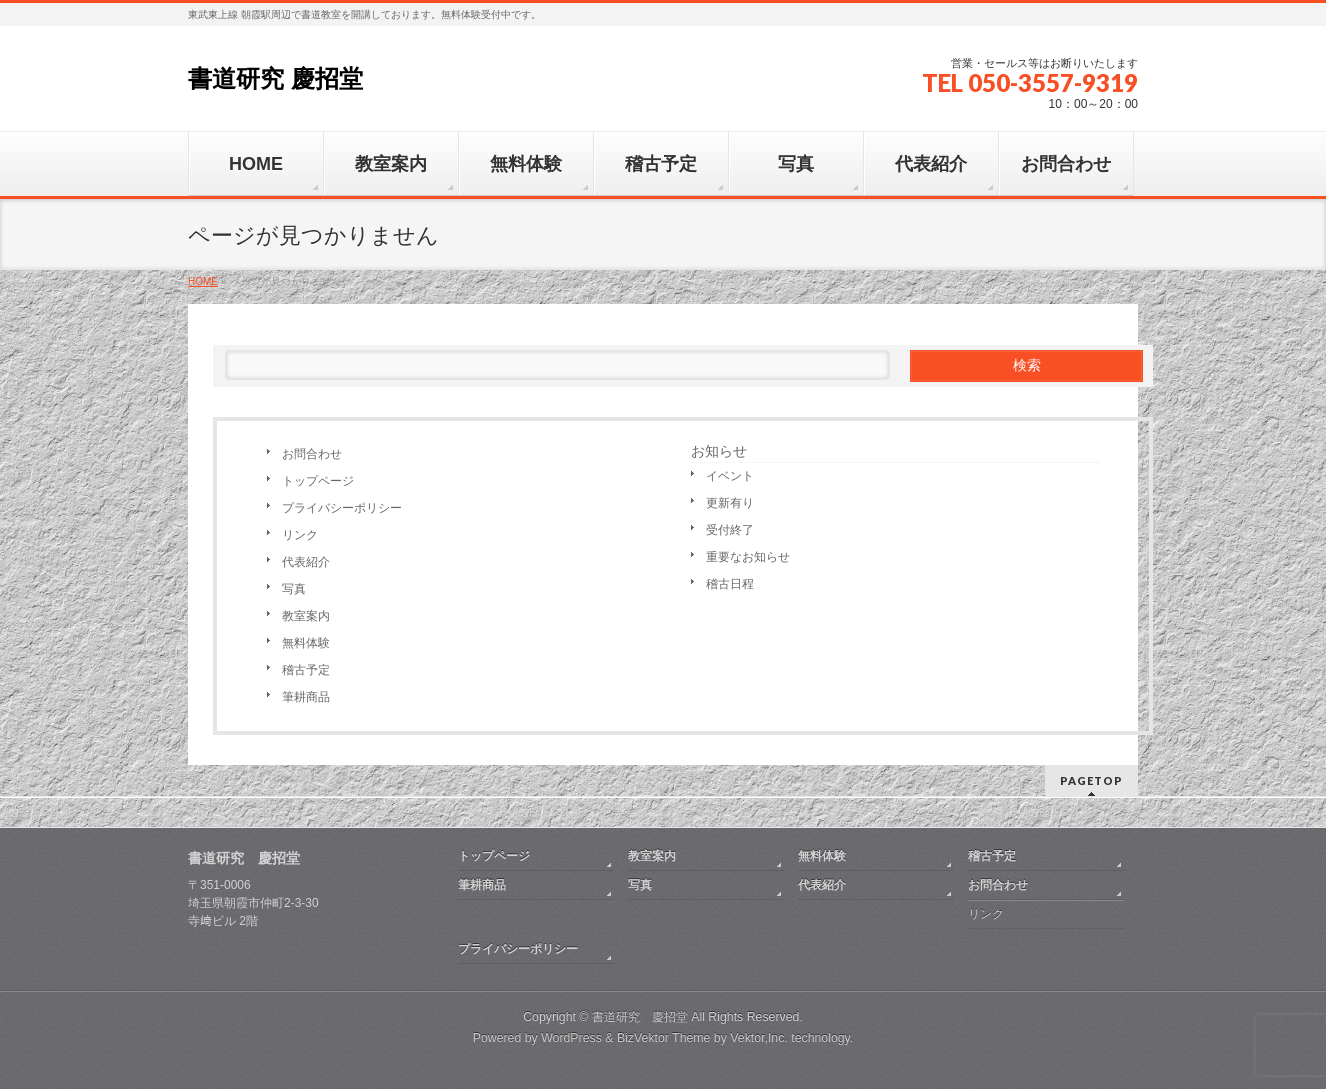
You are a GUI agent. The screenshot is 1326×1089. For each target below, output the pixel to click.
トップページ (318, 481)
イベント (730, 476)
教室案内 (306, 616)
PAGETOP (1091, 780)
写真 (294, 589)
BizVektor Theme (664, 1038)
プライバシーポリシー (342, 508)
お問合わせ (312, 454)
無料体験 (306, 643)
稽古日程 (730, 584)
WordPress (571, 1038)
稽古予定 (306, 670)
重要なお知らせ (748, 557)
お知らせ (719, 451)
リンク (300, 535)
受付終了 (730, 530)
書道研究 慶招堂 (275, 78)
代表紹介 (306, 562)
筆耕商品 (306, 697)
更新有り (730, 503)
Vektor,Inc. (759, 1038)
